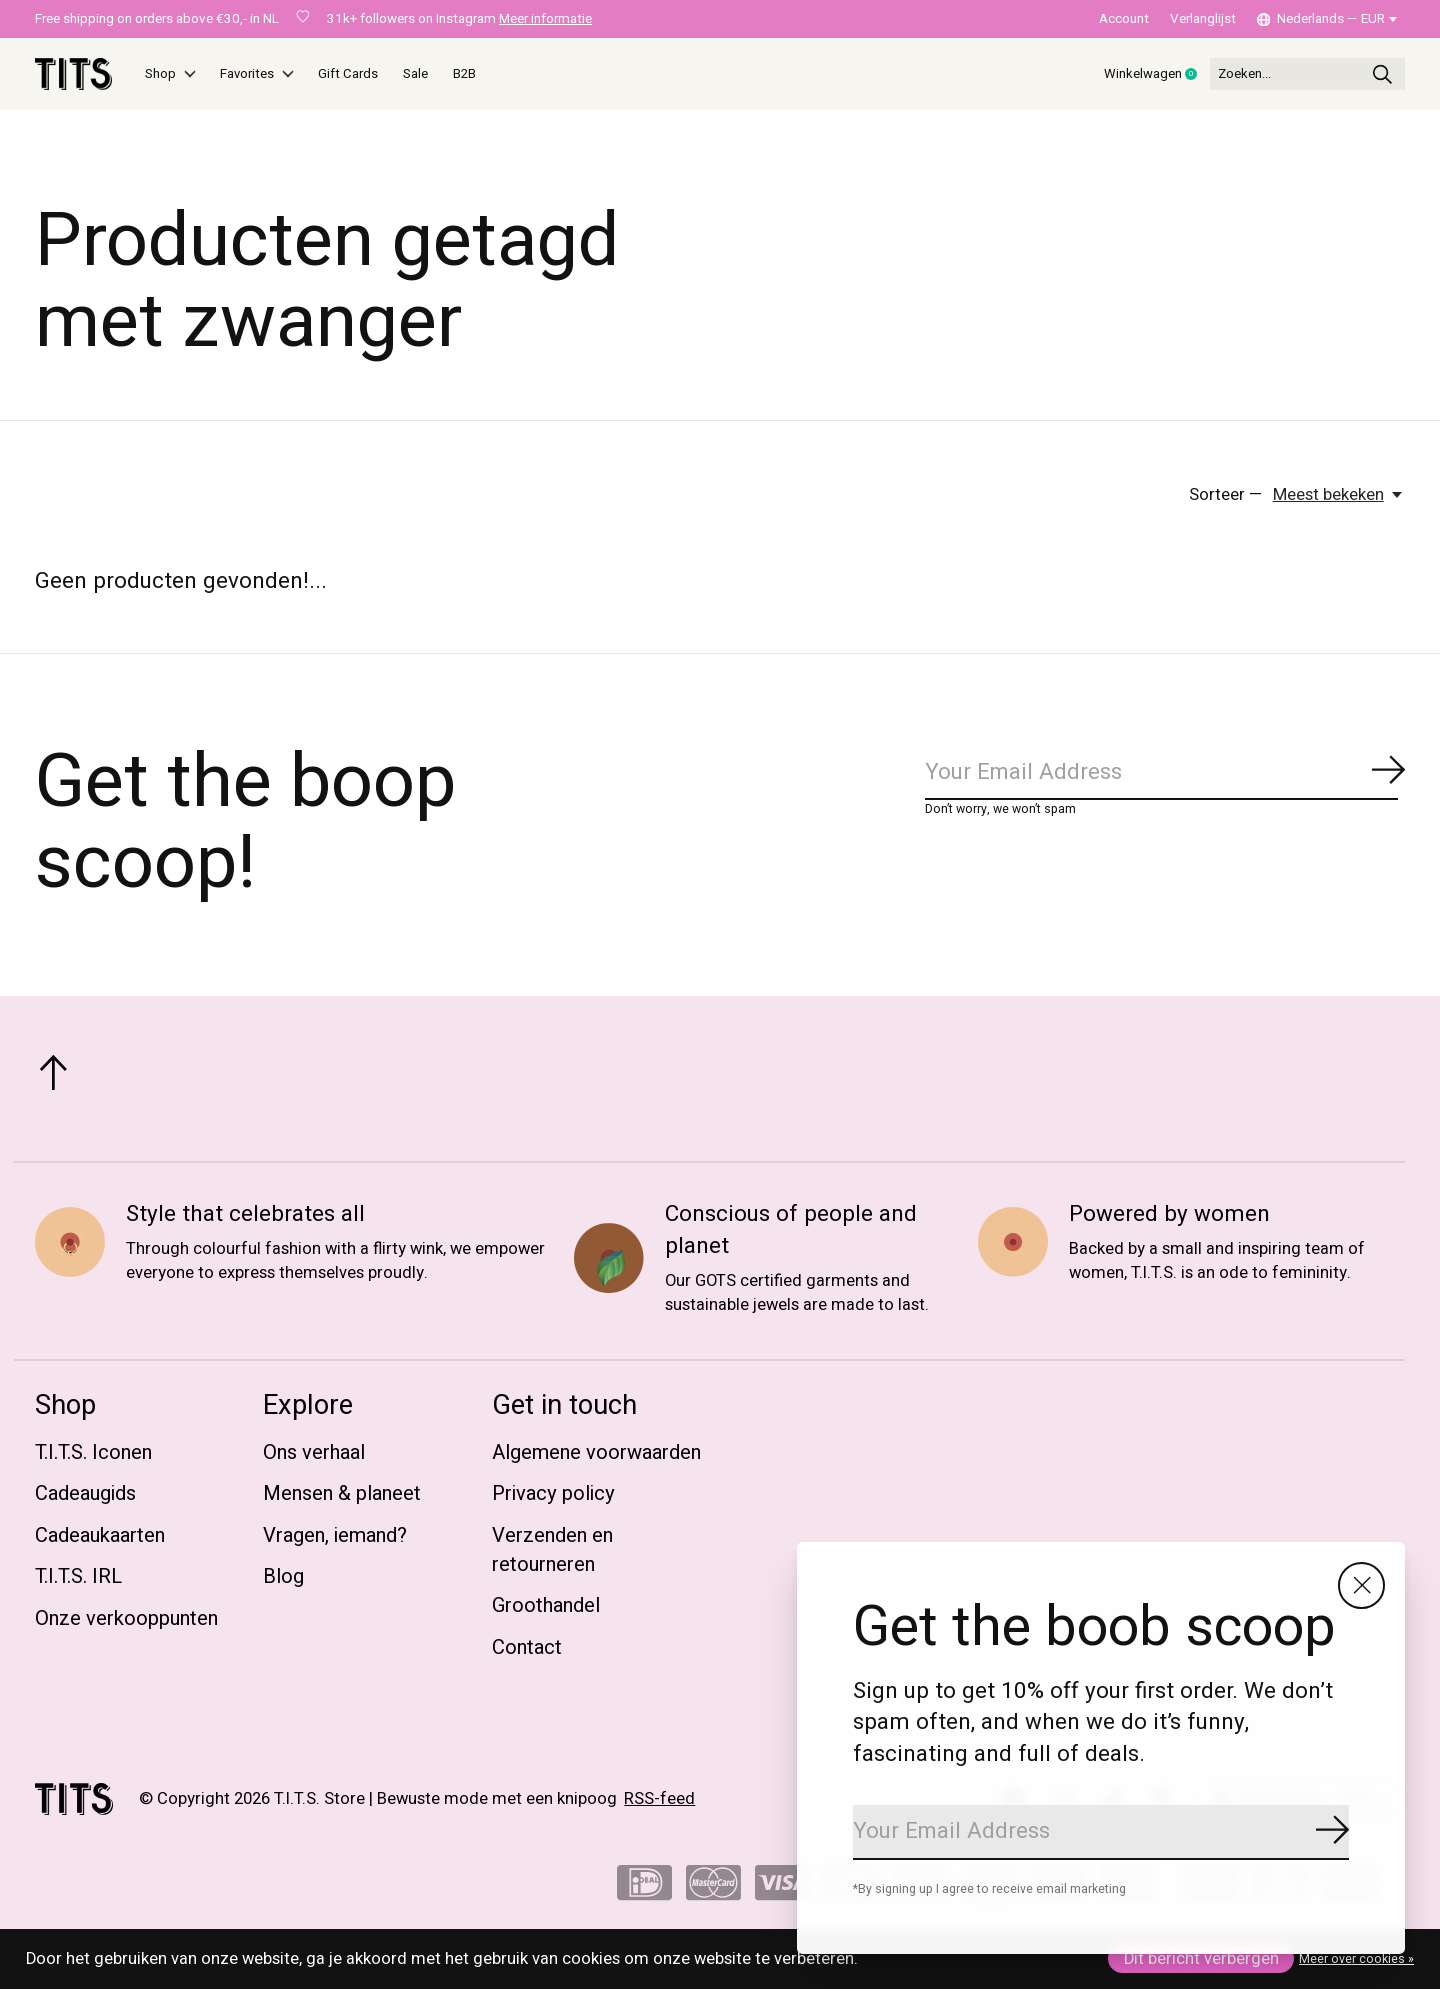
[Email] (1101, 1832)
